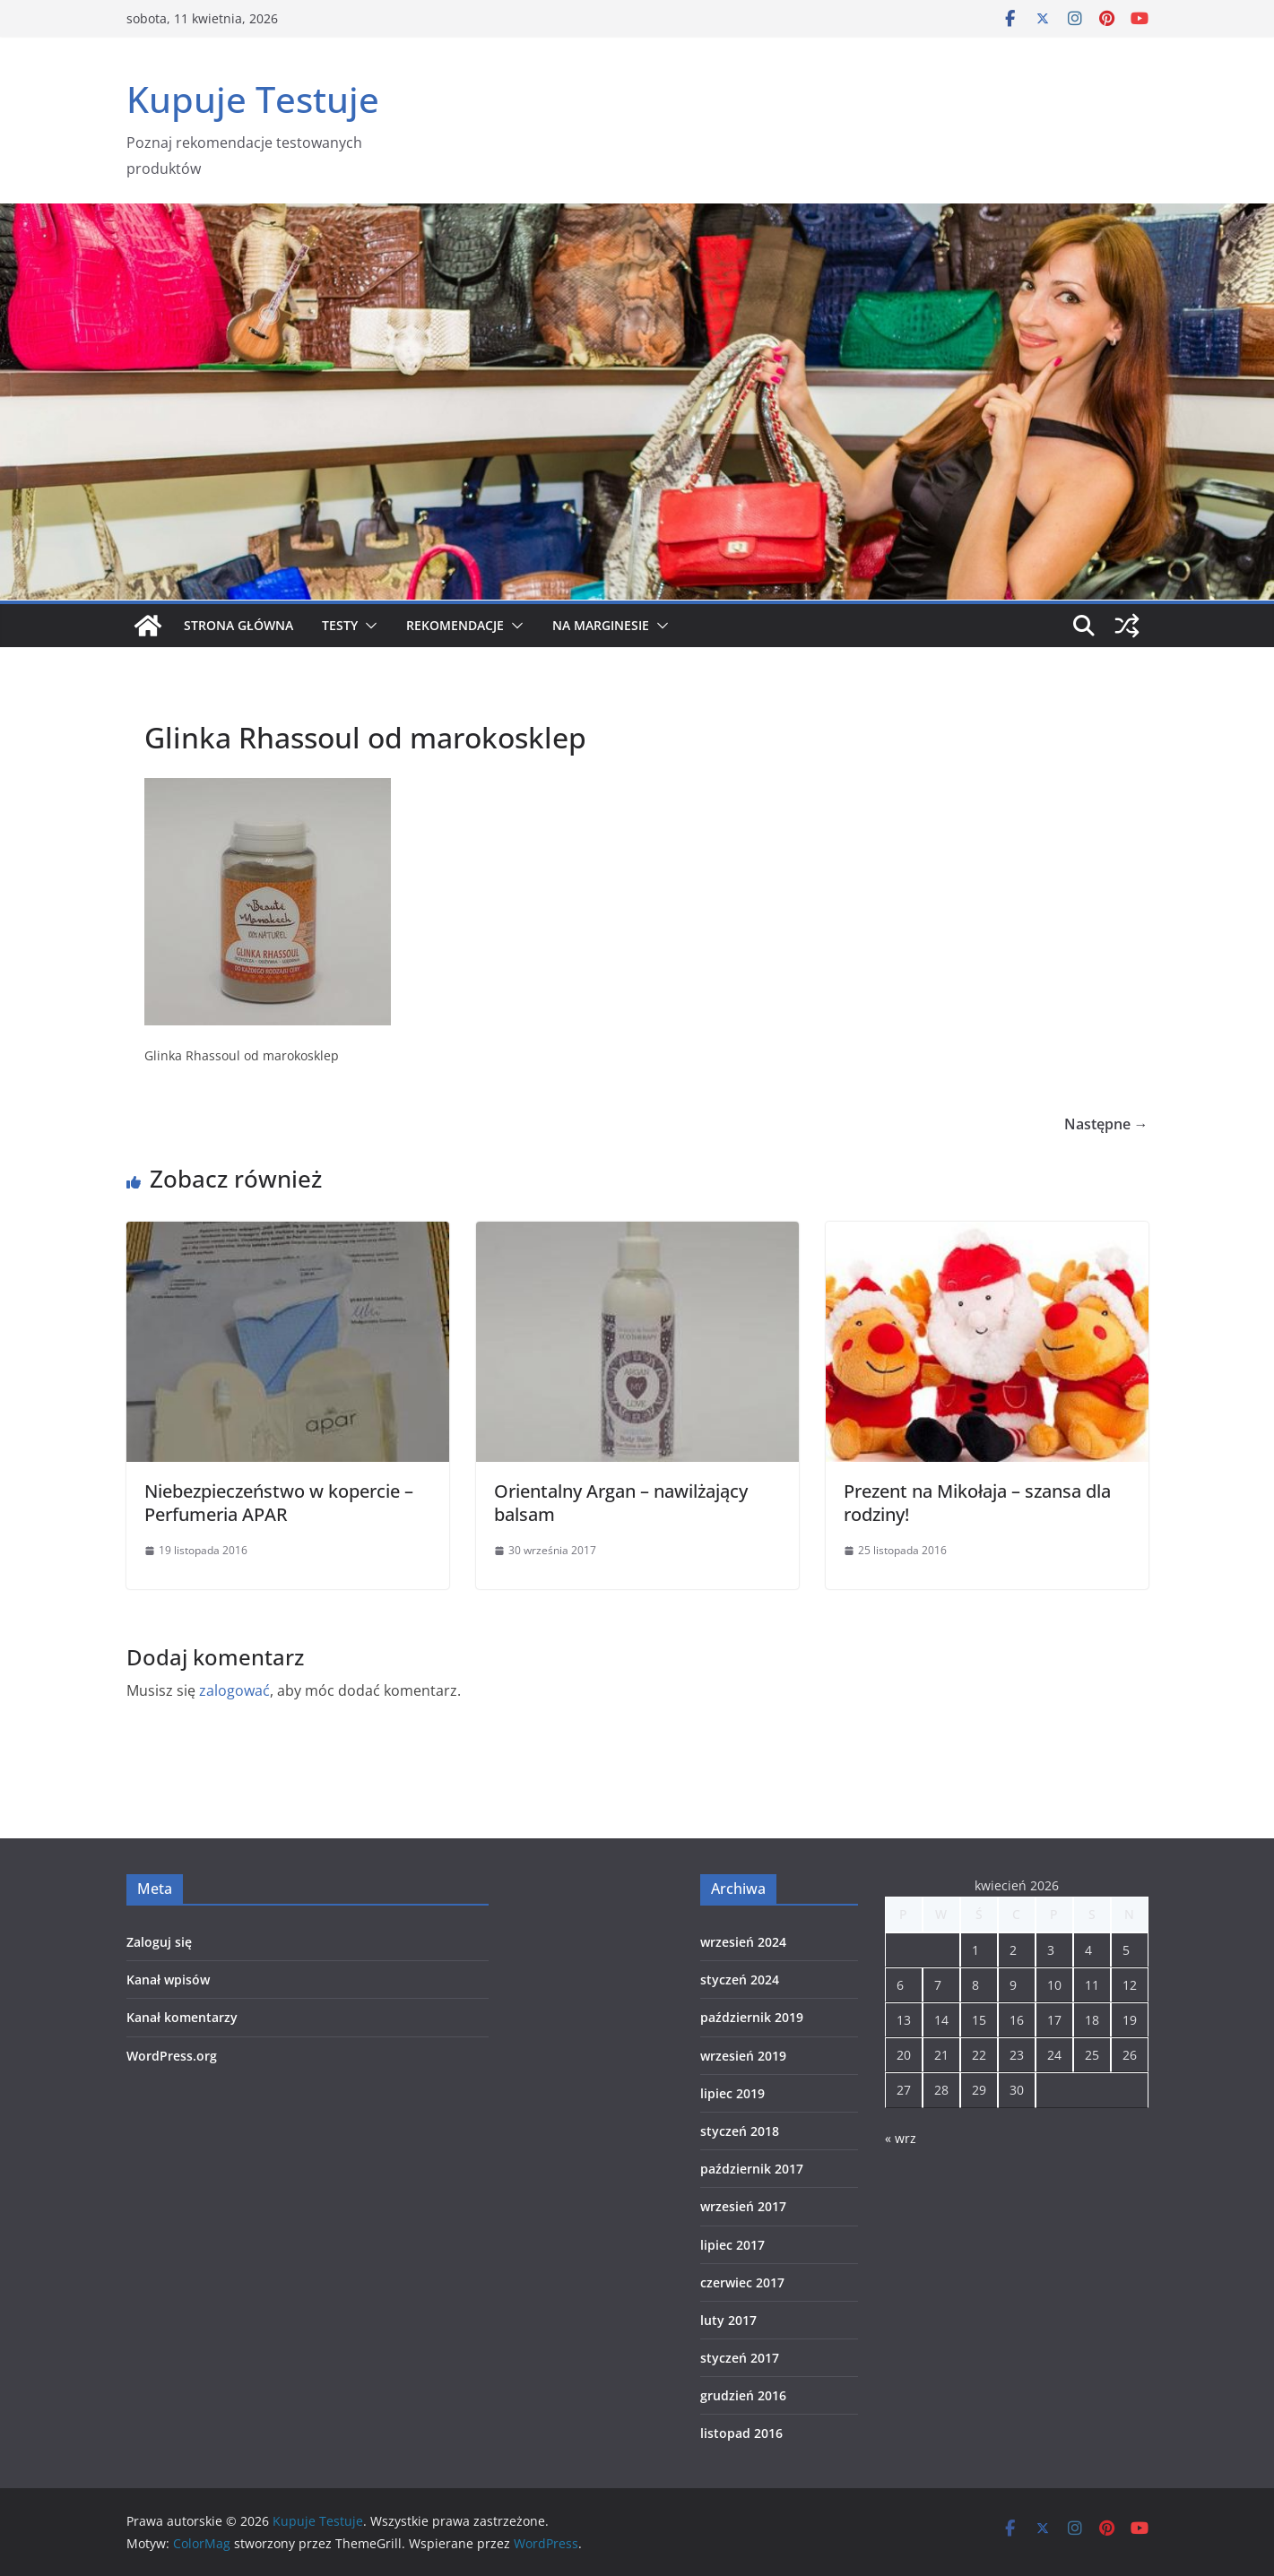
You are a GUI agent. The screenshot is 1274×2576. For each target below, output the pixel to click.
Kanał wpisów (168, 1979)
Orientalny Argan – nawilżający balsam (621, 1502)
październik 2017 (751, 2168)
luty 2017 (728, 2320)
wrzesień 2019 (743, 2055)
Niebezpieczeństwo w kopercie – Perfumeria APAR (278, 1502)
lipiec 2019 (732, 2093)
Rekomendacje (455, 625)
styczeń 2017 (739, 2357)
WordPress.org (171, 2055)
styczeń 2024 (739, 1979)
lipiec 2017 (732, 2244)
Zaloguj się (159, 1941)
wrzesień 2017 (743, 2206)
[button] (367, 625)
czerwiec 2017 (742, 2282)
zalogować (234, 1690)
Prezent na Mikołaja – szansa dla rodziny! (977, 1502)
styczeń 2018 (739, 2130)
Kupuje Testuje (252, 99)
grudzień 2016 (743, 2395)
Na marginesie (600, 625)
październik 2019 (751, 2017)
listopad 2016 (741, 2433)
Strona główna (238, 625)
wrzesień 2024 (743, 1941)
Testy (340, 625)
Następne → (1106, 1124)
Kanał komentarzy (182, 2017)
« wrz (900, 2138)
